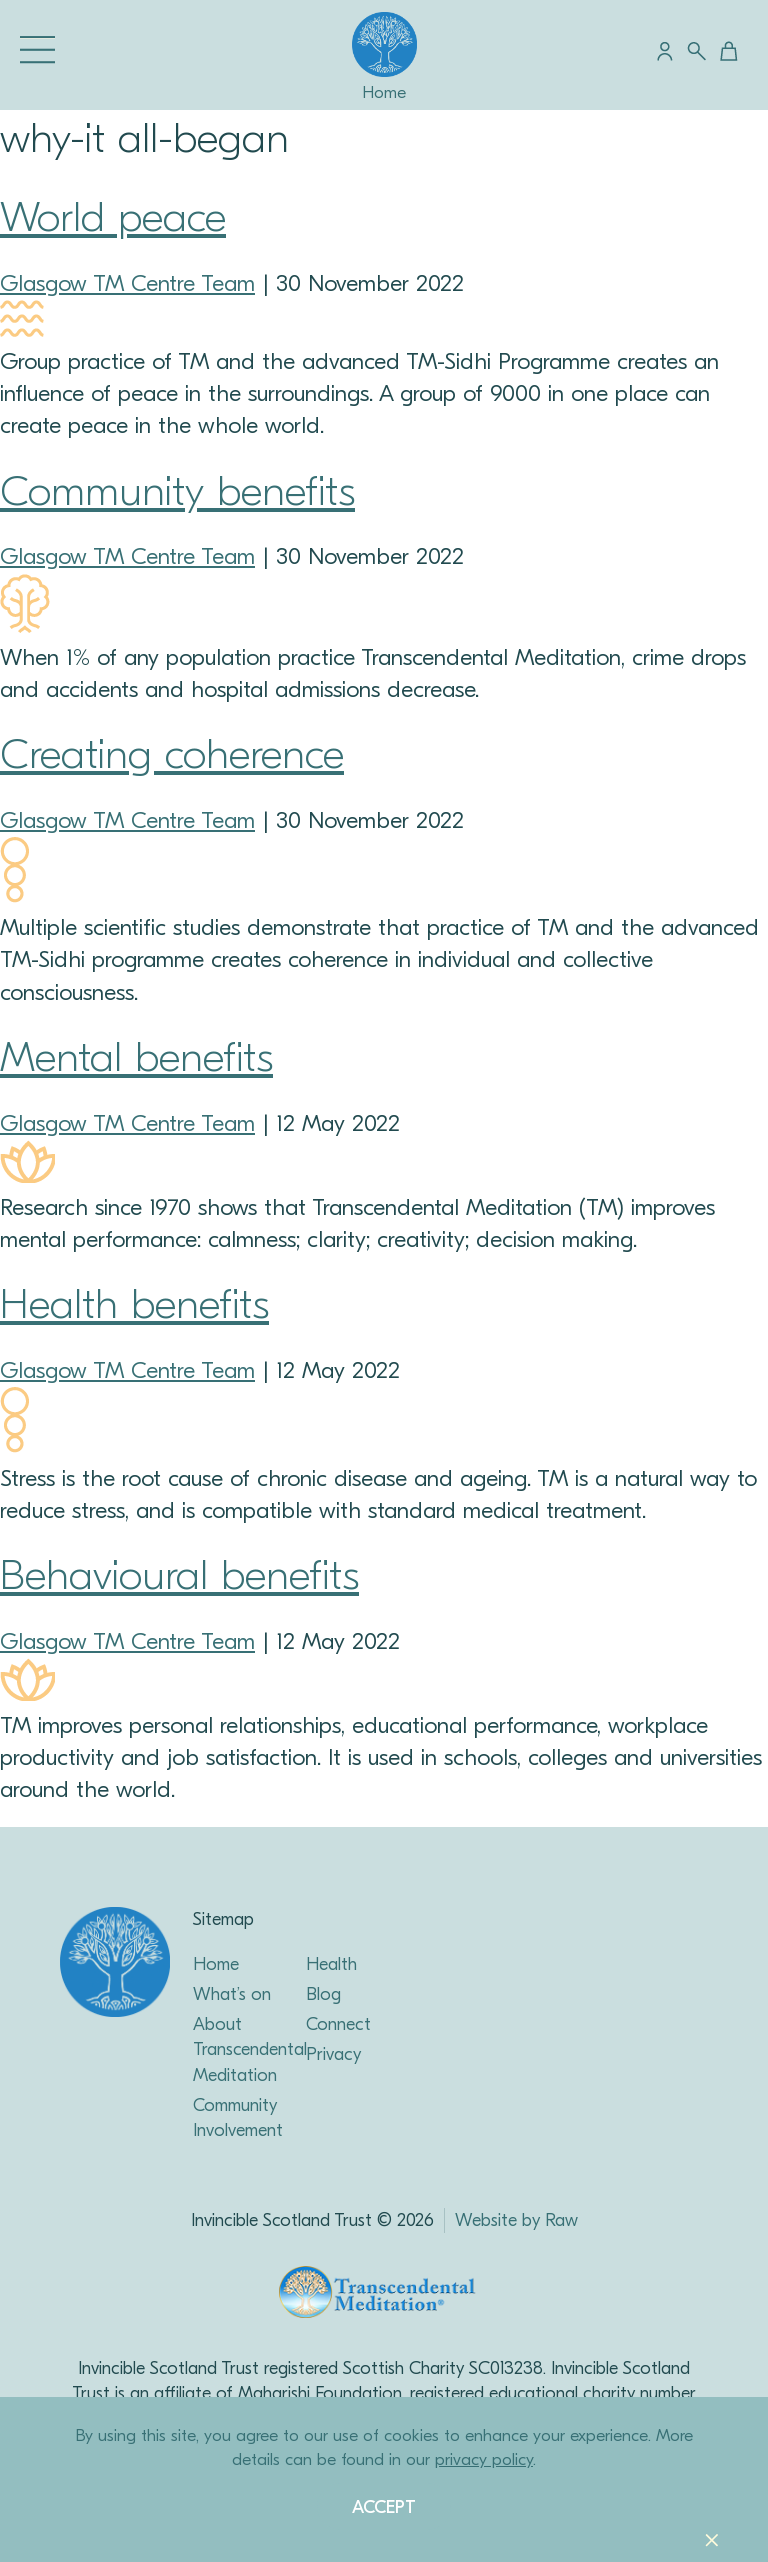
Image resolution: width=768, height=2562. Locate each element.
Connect (338, 2024)
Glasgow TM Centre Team (127, 283)
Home (216, 1964)
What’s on (232, 1994)
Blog (323, 1994)
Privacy (333, 2054)
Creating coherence (172, 754)
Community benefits (177, 491)
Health (331, 1964)
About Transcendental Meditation (250, 2049)
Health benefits (134, 1304)
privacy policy (484, 2459)
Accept (384, 2507)
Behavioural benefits (179, 1575)
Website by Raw (516, 2220)
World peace (113, 217)
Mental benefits (136, 1057)
